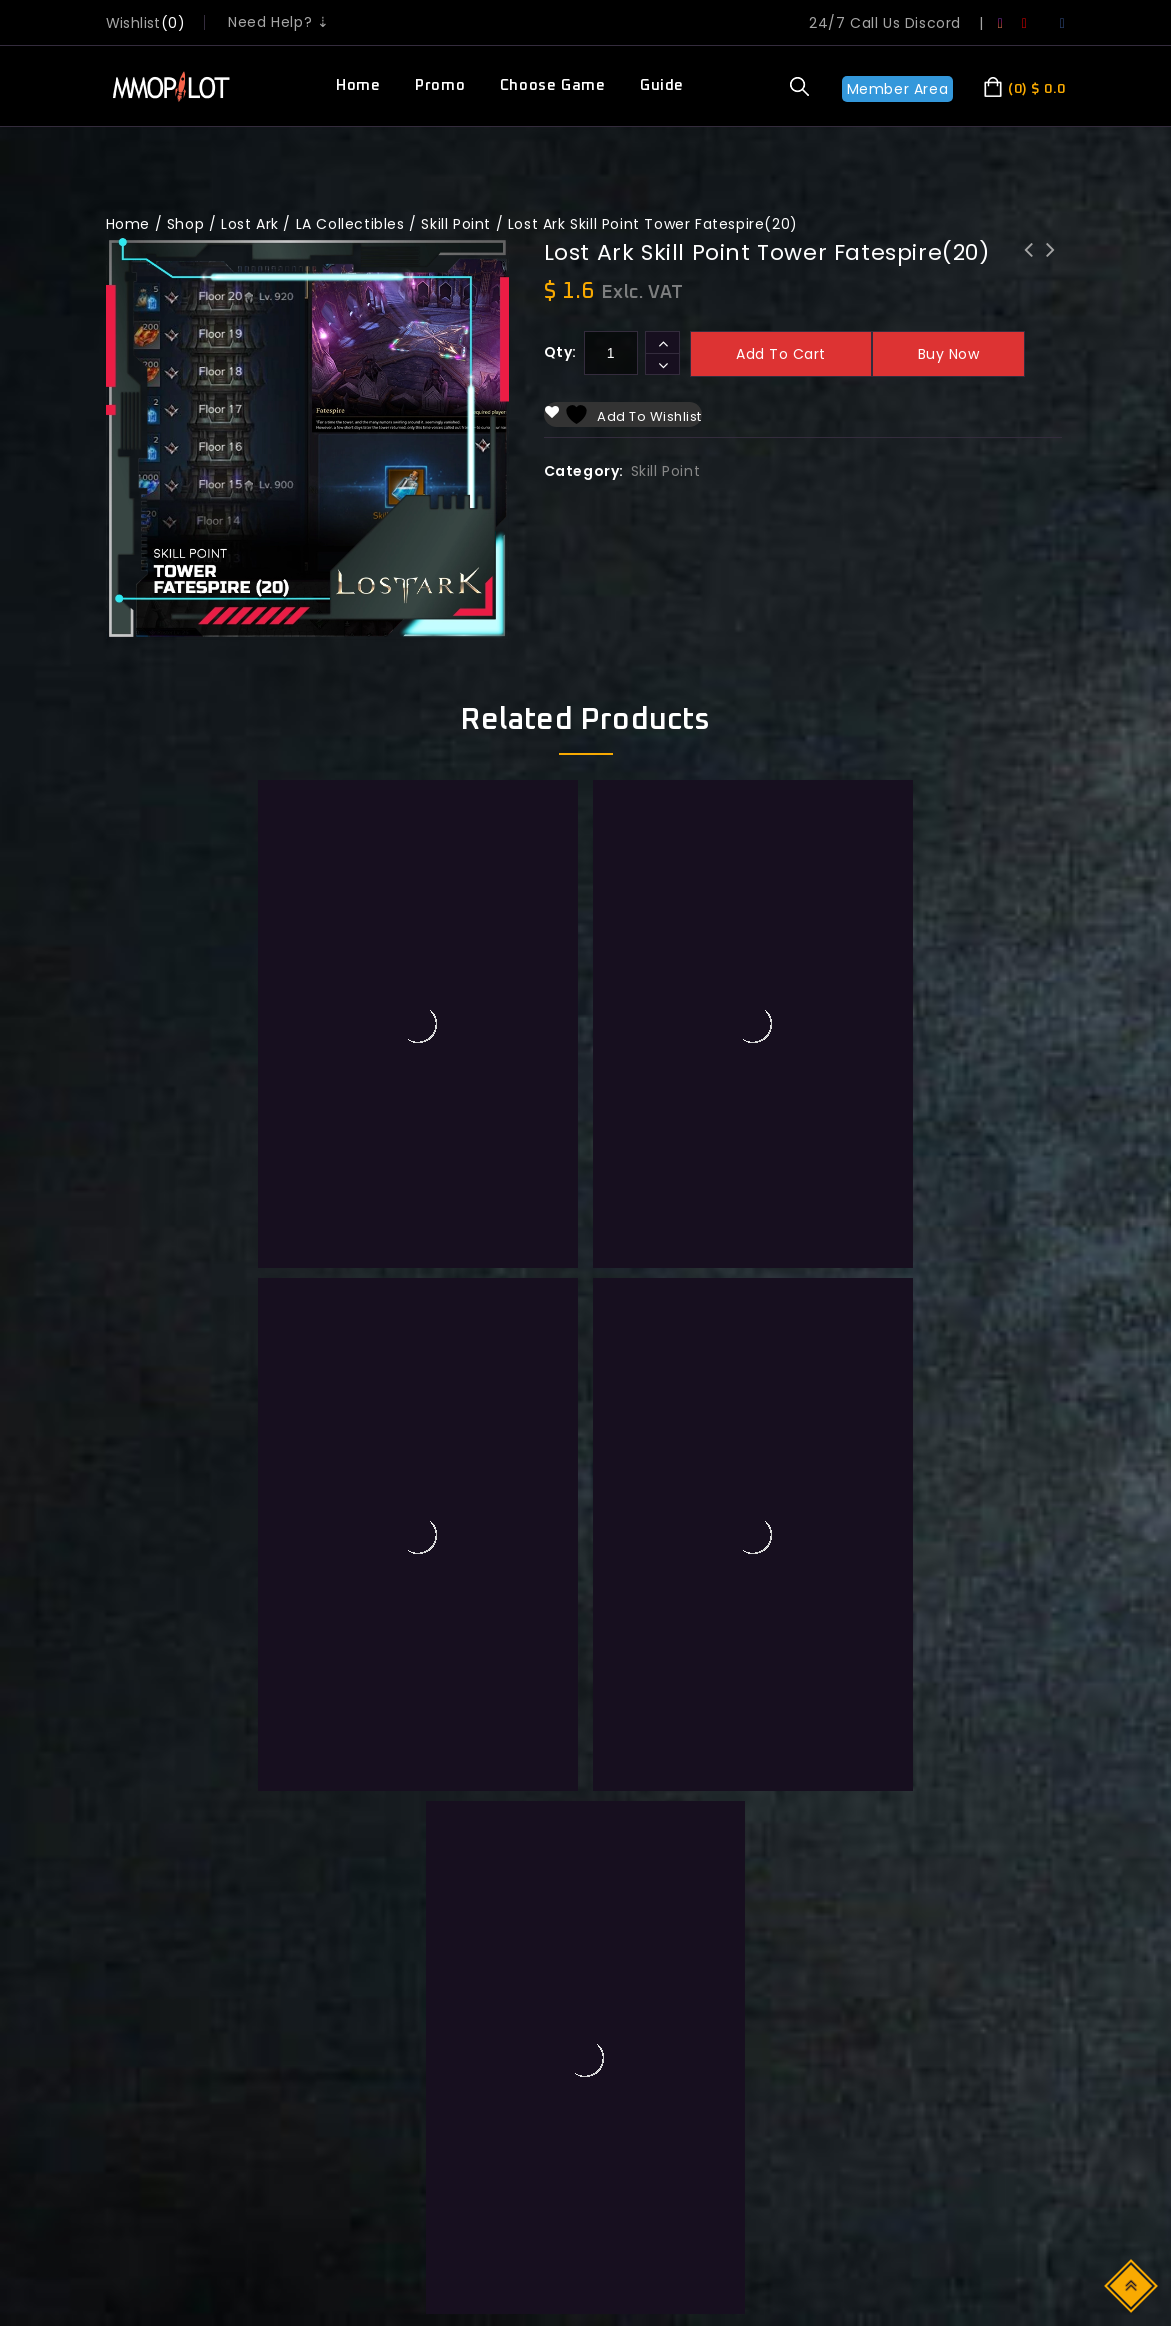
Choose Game (553, 85)
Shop (185, 224)
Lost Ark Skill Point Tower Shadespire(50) (1029, 276)
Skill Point (456, 224)
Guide (662, 85)
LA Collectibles (350, 224)
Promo (440, 85)
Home (358, 85)
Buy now (949, 354)
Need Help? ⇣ (278, 22)
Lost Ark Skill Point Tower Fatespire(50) (1051, 276)
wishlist (133, 23)
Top (1132, 2284)
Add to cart (781, 354)
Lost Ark (250, 224)
